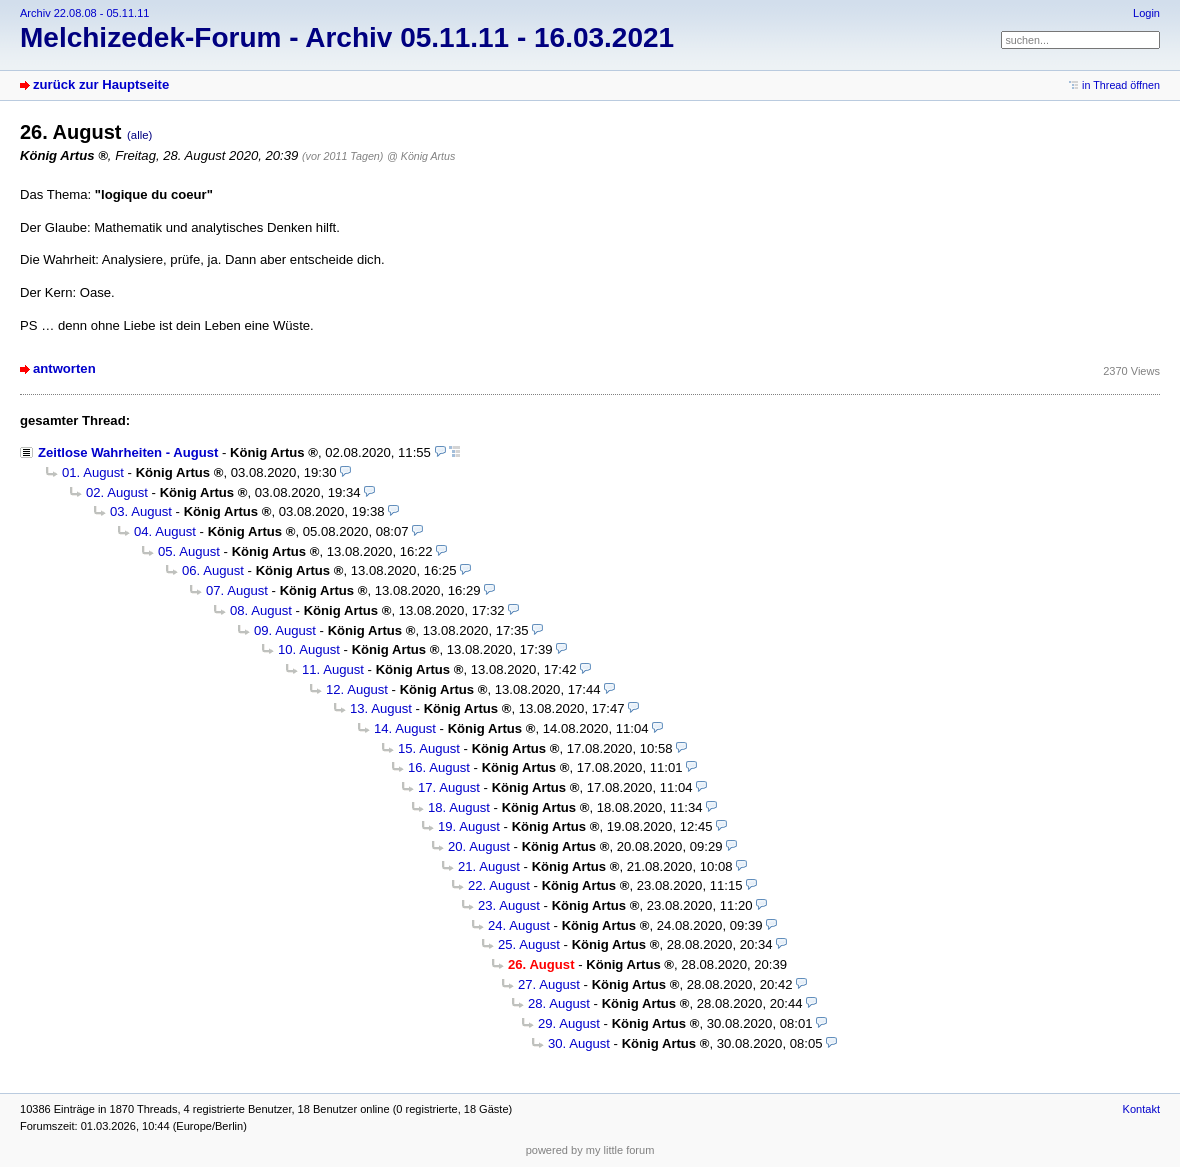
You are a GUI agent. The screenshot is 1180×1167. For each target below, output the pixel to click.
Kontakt (1141, 1109)
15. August (429, 748)
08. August (261, 610)
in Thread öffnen (1121, 85)
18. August (459, 807)
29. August (569, 1023)
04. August (165, 531)
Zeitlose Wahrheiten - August (128, 452)
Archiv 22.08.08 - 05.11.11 (84, 13)
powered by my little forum (590, 1150)
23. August (509, 905)
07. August (237, 590)
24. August (519, 925)
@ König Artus (421, 156)
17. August (449, 787)
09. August (285, 630)
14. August (405, 728)
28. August (559, 1003)
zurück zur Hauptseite (101, 84)
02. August (117, 492)
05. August (189, 551)
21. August (489, 866)
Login (1146, 13)
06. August (213, 570)
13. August (381, 708)
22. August (499, 885)
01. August (93, 472)
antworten (64, 368)
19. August (469, 826)
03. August (141, 511)
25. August (529, 944)
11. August (333, 669)
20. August (479, 846)
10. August (309, 649)
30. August (579, 1043)
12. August (357, 689)
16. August (439, 767)
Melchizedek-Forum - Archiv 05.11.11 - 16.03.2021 (347, 37)
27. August (549, 984)
